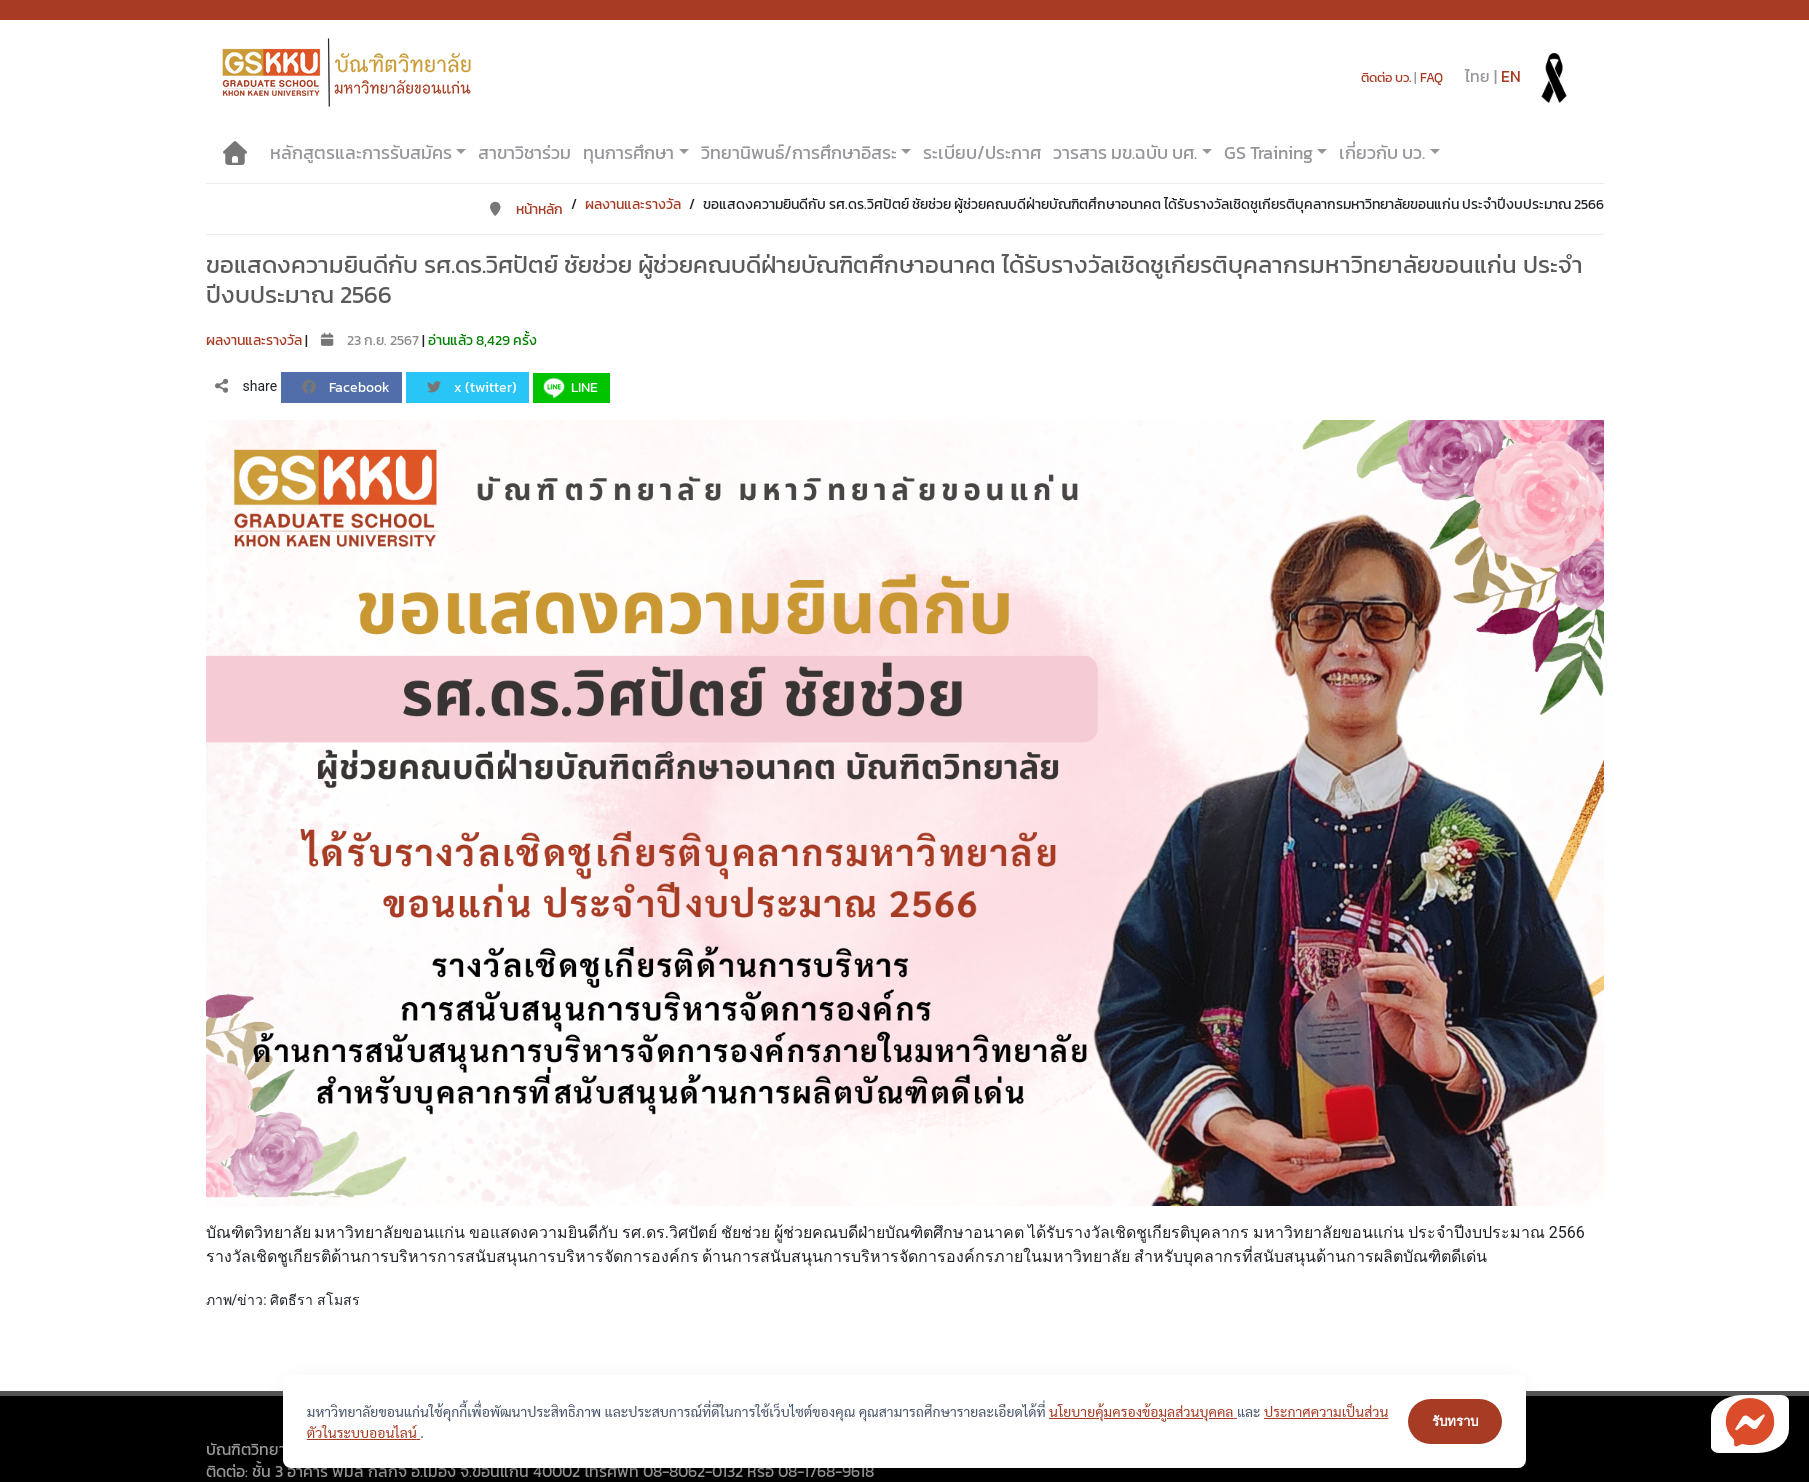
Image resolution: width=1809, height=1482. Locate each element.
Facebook (346, 387)
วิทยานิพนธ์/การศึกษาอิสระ (799, 152)
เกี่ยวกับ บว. (1382, 152)
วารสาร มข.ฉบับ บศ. (1125, 152)
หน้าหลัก (525, 209)
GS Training (1268, 152)
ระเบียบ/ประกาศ (982, 152)
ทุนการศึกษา (628, 152)
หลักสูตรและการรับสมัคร (361, 152)
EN (1511, 76)
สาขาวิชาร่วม (524, 152)
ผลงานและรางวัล (633, 204)
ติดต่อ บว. (1386, 77)
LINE (569, 388)
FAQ (1431, 77)
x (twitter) (472, 387)
